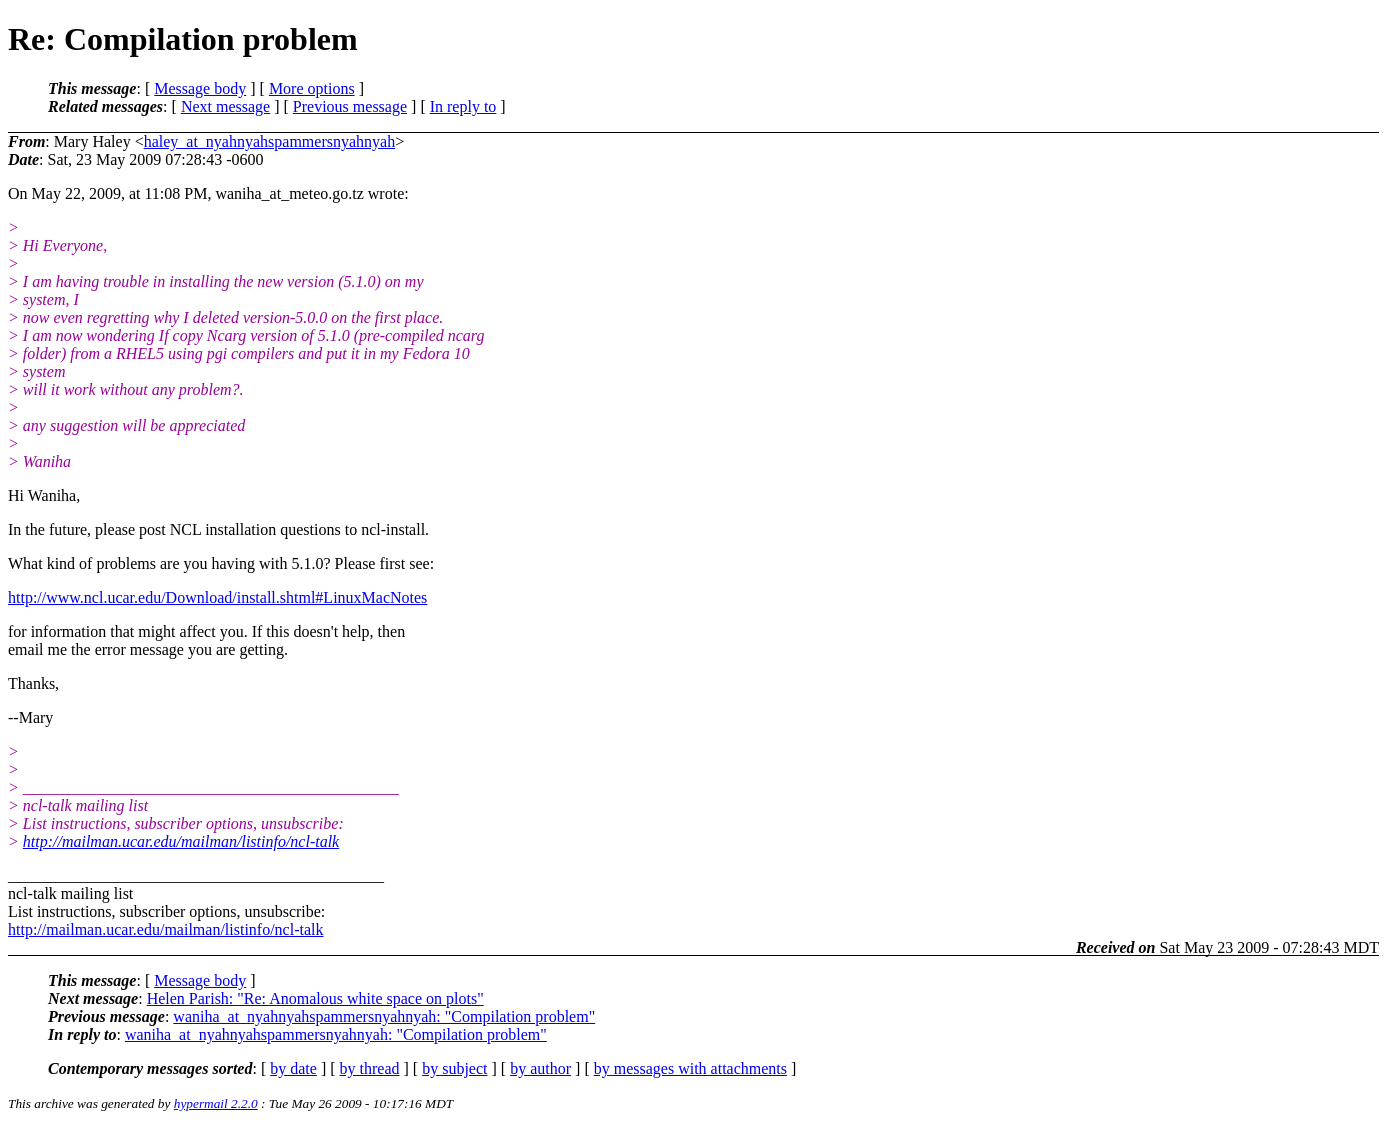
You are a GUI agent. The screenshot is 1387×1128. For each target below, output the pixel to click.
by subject (454, 1068)
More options (312, 88)
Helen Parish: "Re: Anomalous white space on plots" (315, 998)
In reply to (463, 106)
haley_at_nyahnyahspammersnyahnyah (269, 141)
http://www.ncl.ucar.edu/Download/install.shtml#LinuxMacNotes (217, 597)
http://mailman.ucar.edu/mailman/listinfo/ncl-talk (181, 841)
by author (540, 1068)
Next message (225, 106)
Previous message (350, 106)
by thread (370, 1068)
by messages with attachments (690, 1068)
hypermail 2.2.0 (216, 1103)
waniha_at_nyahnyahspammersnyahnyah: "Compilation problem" (384, 1016)
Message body (200, 88)
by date (293, 1068)
